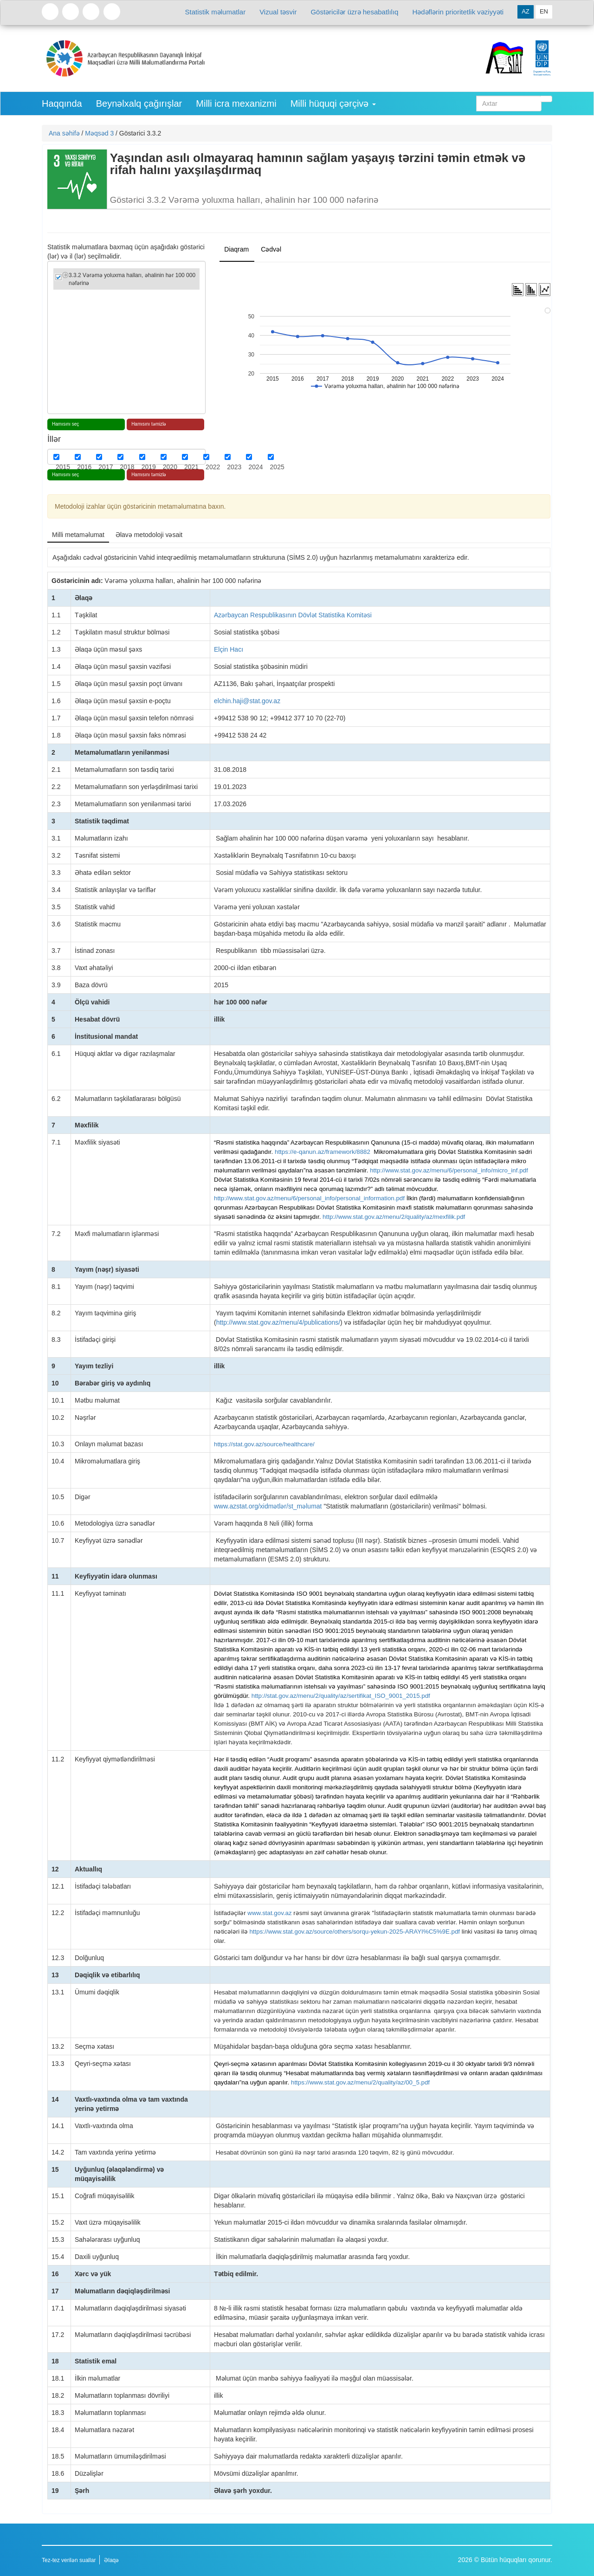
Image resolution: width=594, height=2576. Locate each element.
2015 (63, 467)
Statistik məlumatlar (215, 12)
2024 (255, 467)
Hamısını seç (65, 424)
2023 (234, 467)
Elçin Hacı (228, 649)
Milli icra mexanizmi (236, 103)
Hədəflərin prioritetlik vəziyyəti (458, 12)
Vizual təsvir (278, 12)
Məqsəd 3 (99, 133)
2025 (277, 467)
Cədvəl (271, 249)
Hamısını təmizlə (148, 424)
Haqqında (62, 103)
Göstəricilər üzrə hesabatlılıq (354, 12)
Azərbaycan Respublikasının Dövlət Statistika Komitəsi (293, 615)
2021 (191, 467)
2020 (170, 467)
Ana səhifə (64, 133)
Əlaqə (111, 2560)
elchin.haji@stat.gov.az (247, 701)
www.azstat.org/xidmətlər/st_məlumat (268, 1506)
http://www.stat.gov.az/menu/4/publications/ (278, 1322)
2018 (127, 467)
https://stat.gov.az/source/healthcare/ (264, 1444)
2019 (149, 467)
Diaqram (236, 249)
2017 (105, 467)
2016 (84, 467)
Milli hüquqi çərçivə (333, 103)
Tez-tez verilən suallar (69, 2560)
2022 (213, 467)
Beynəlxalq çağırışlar (139, 103)
